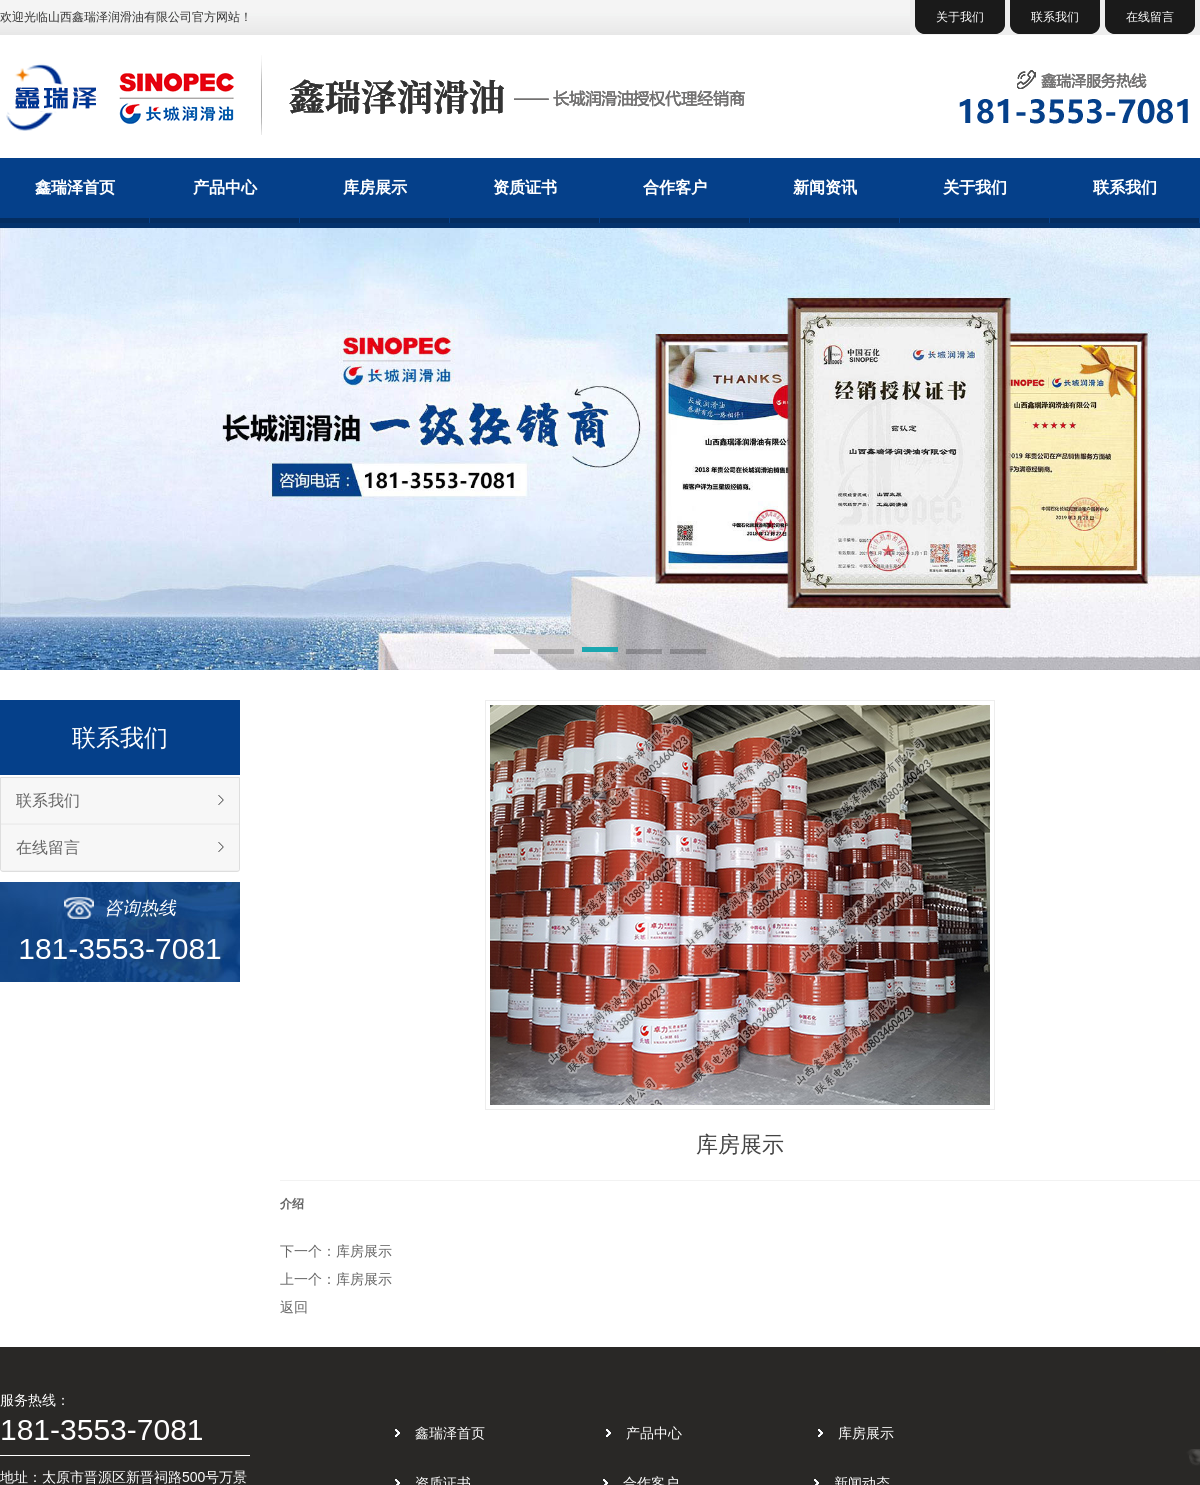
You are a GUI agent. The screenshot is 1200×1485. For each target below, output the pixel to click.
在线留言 (1150, 17)
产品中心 (225, 187)
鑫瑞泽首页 (75, 187)
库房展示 (375, 187)
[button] (512, 653)
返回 (294, 1307)
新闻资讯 (825, 187)
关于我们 (960, 17)
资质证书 (525, 187)
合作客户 (675, 187)
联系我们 (1055, 17)
